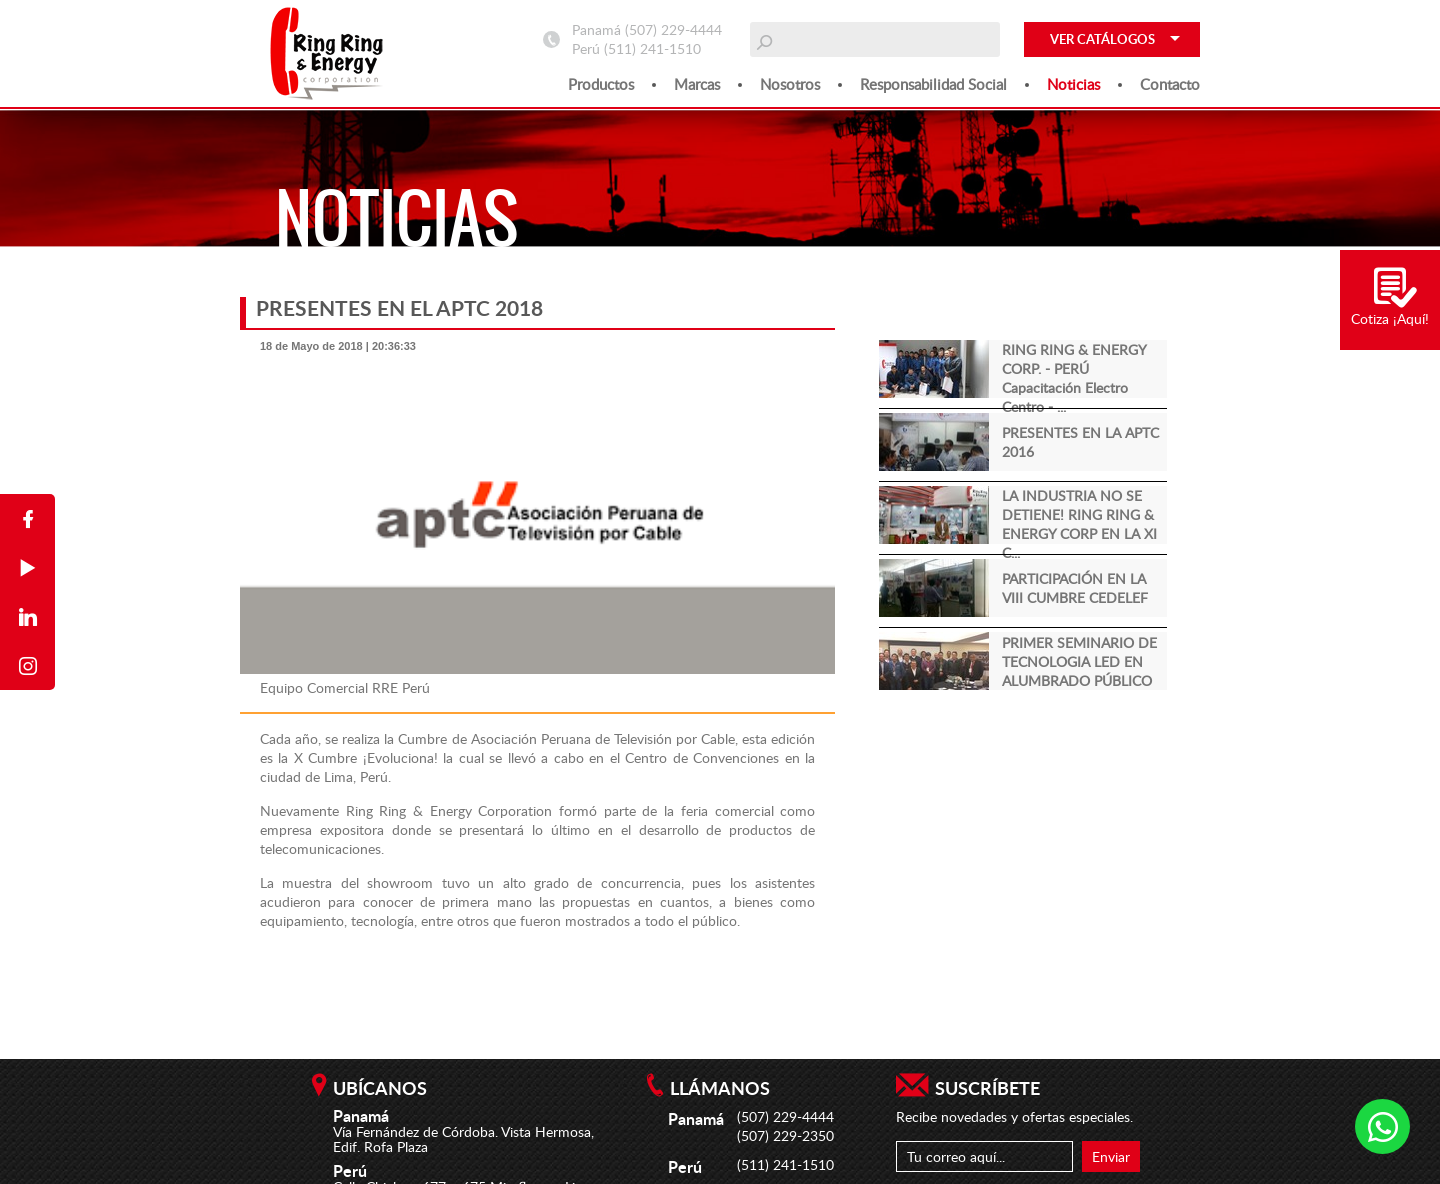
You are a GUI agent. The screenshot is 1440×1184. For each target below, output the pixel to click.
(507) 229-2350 (785, 1135)
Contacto (1170, 84)
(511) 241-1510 (652, 48)
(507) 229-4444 (673, 29)
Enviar (1111, 1156)
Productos (601, 84)
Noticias (1073, 84)
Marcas (697, 84)
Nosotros (790, 84)
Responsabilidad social (933, 84)
